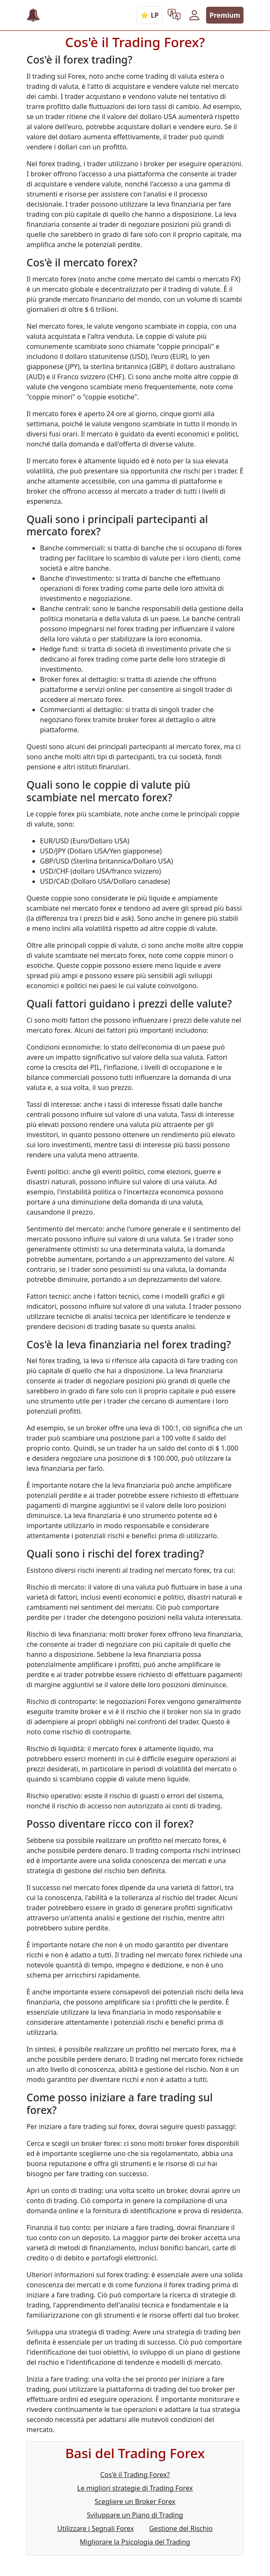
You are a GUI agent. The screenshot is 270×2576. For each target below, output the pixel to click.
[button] (174, 15)
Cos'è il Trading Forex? (134, 2474)
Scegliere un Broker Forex (135, 2501)
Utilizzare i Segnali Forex (95, 2528)
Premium (224, 15)
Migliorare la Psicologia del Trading (135, 2542)
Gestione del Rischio (180, 2528)
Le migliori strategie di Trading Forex (135, 2488)
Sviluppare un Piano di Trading (135, 2515)
